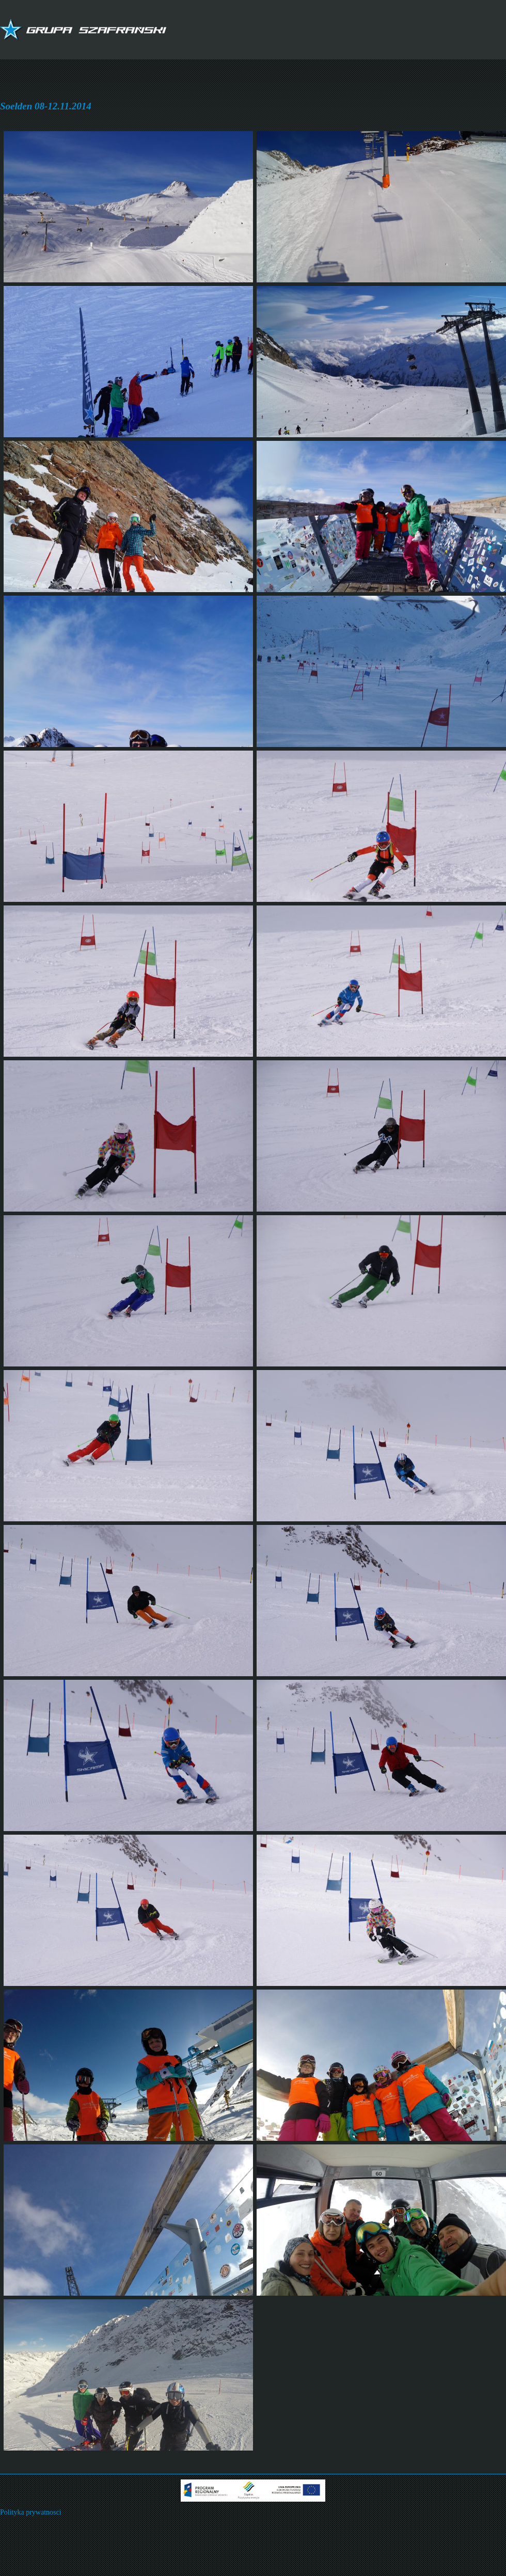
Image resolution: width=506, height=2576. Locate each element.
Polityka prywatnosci (30, 2512)
